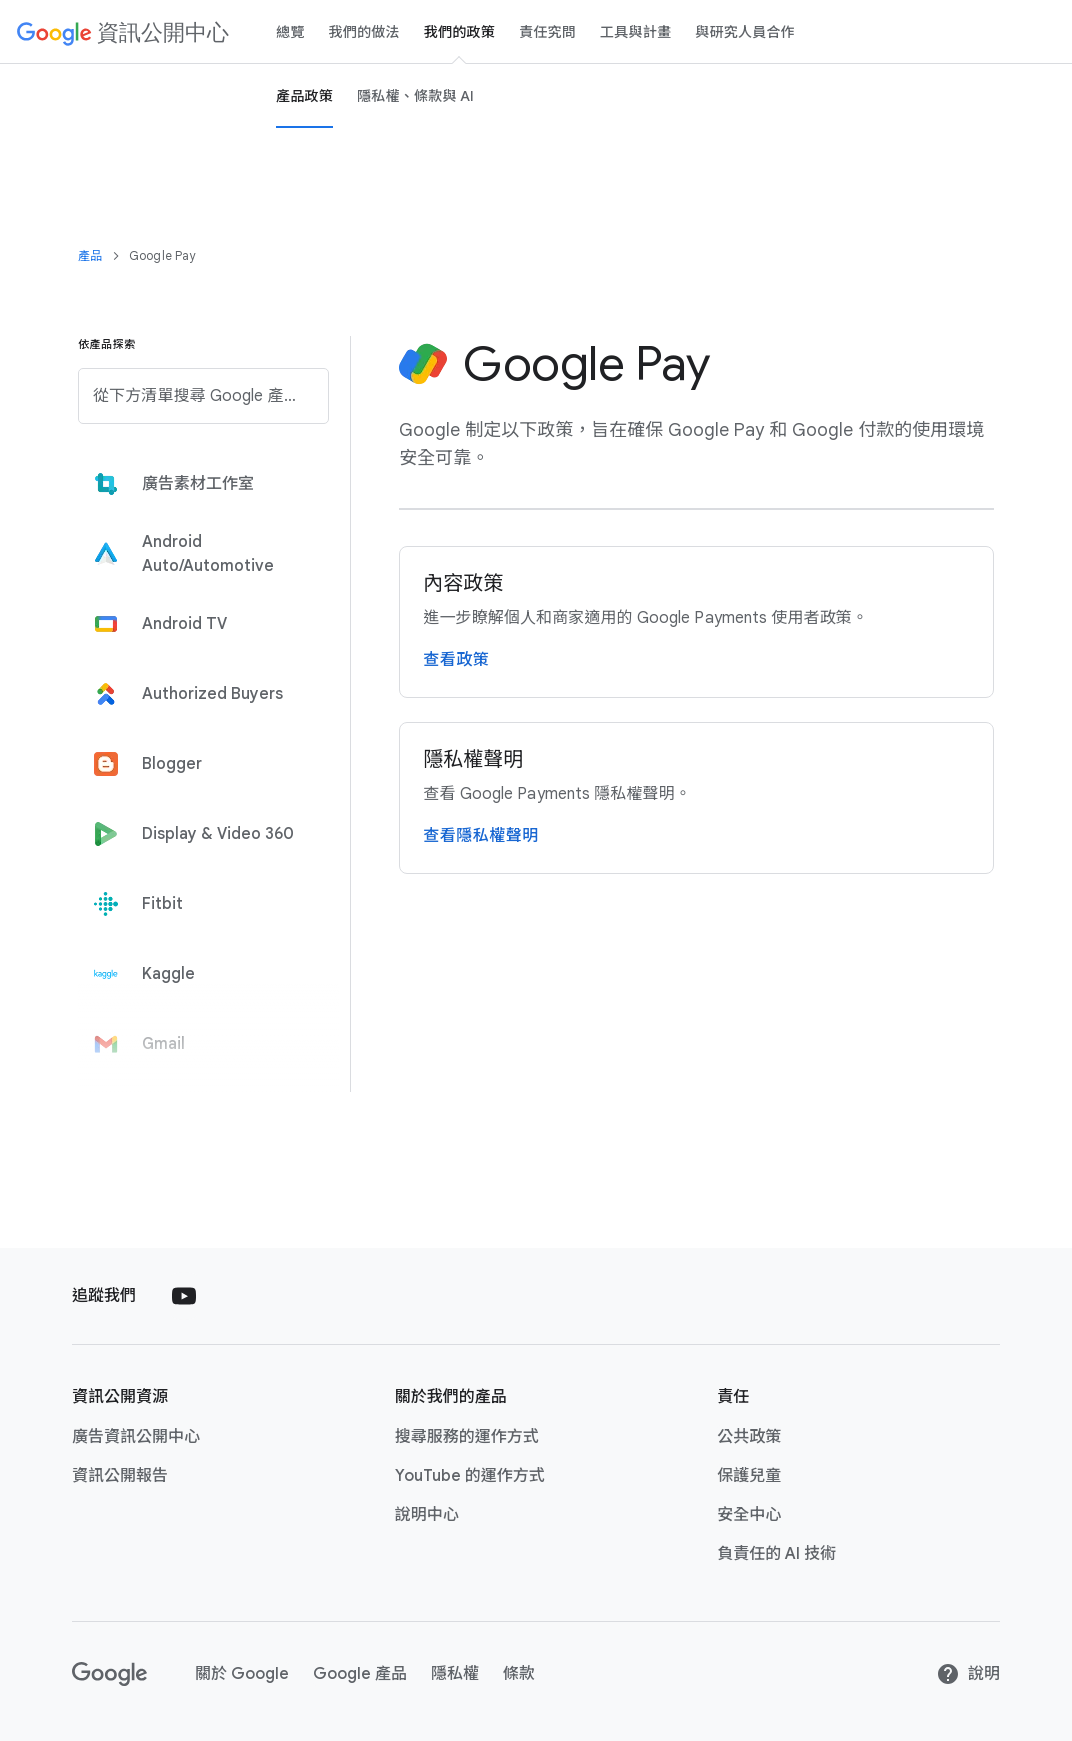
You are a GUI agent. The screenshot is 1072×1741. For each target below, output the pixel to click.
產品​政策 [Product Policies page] (304, 96)
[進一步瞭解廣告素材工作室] (197, 484)
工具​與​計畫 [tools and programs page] (635, 32)
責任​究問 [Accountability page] (547, 32)
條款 (519, 1674)
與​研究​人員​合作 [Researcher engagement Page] (745, 32)
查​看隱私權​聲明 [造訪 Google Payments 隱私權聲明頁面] (481, 836)
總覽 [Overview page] (290, 32)
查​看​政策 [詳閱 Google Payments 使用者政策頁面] (456, 660)
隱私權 (455, 1674)
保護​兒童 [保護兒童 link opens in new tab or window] (749, 1476)
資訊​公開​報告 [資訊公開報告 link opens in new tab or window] (120, 1476)
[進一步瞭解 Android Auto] (197, 554)
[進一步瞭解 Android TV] (197, 624)
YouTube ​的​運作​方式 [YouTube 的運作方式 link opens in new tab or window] (470, 1476)
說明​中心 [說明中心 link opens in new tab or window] (427, 1515)
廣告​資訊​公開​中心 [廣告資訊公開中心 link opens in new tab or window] (136, 1437)
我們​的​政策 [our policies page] (459, 32)
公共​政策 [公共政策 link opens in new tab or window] (749, 1437)
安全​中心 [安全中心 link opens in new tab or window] (749, 1515)
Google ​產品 (360, 1674)
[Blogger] (197, 764)
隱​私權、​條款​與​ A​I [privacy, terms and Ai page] (416, 96)
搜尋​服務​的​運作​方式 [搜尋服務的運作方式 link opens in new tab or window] (467, 1437)
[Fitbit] (197, 904)
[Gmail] (197, 1044)
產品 (90, 255)
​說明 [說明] (968, 1674)
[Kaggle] (197, 974)
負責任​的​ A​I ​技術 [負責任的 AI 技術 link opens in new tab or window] (776, 1554)
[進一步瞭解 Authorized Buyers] (197, 694)
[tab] (197, 484)
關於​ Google (242, 1674)
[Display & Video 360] (197, 834)
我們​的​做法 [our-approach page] (364, 32)
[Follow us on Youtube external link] (184, 1296)
